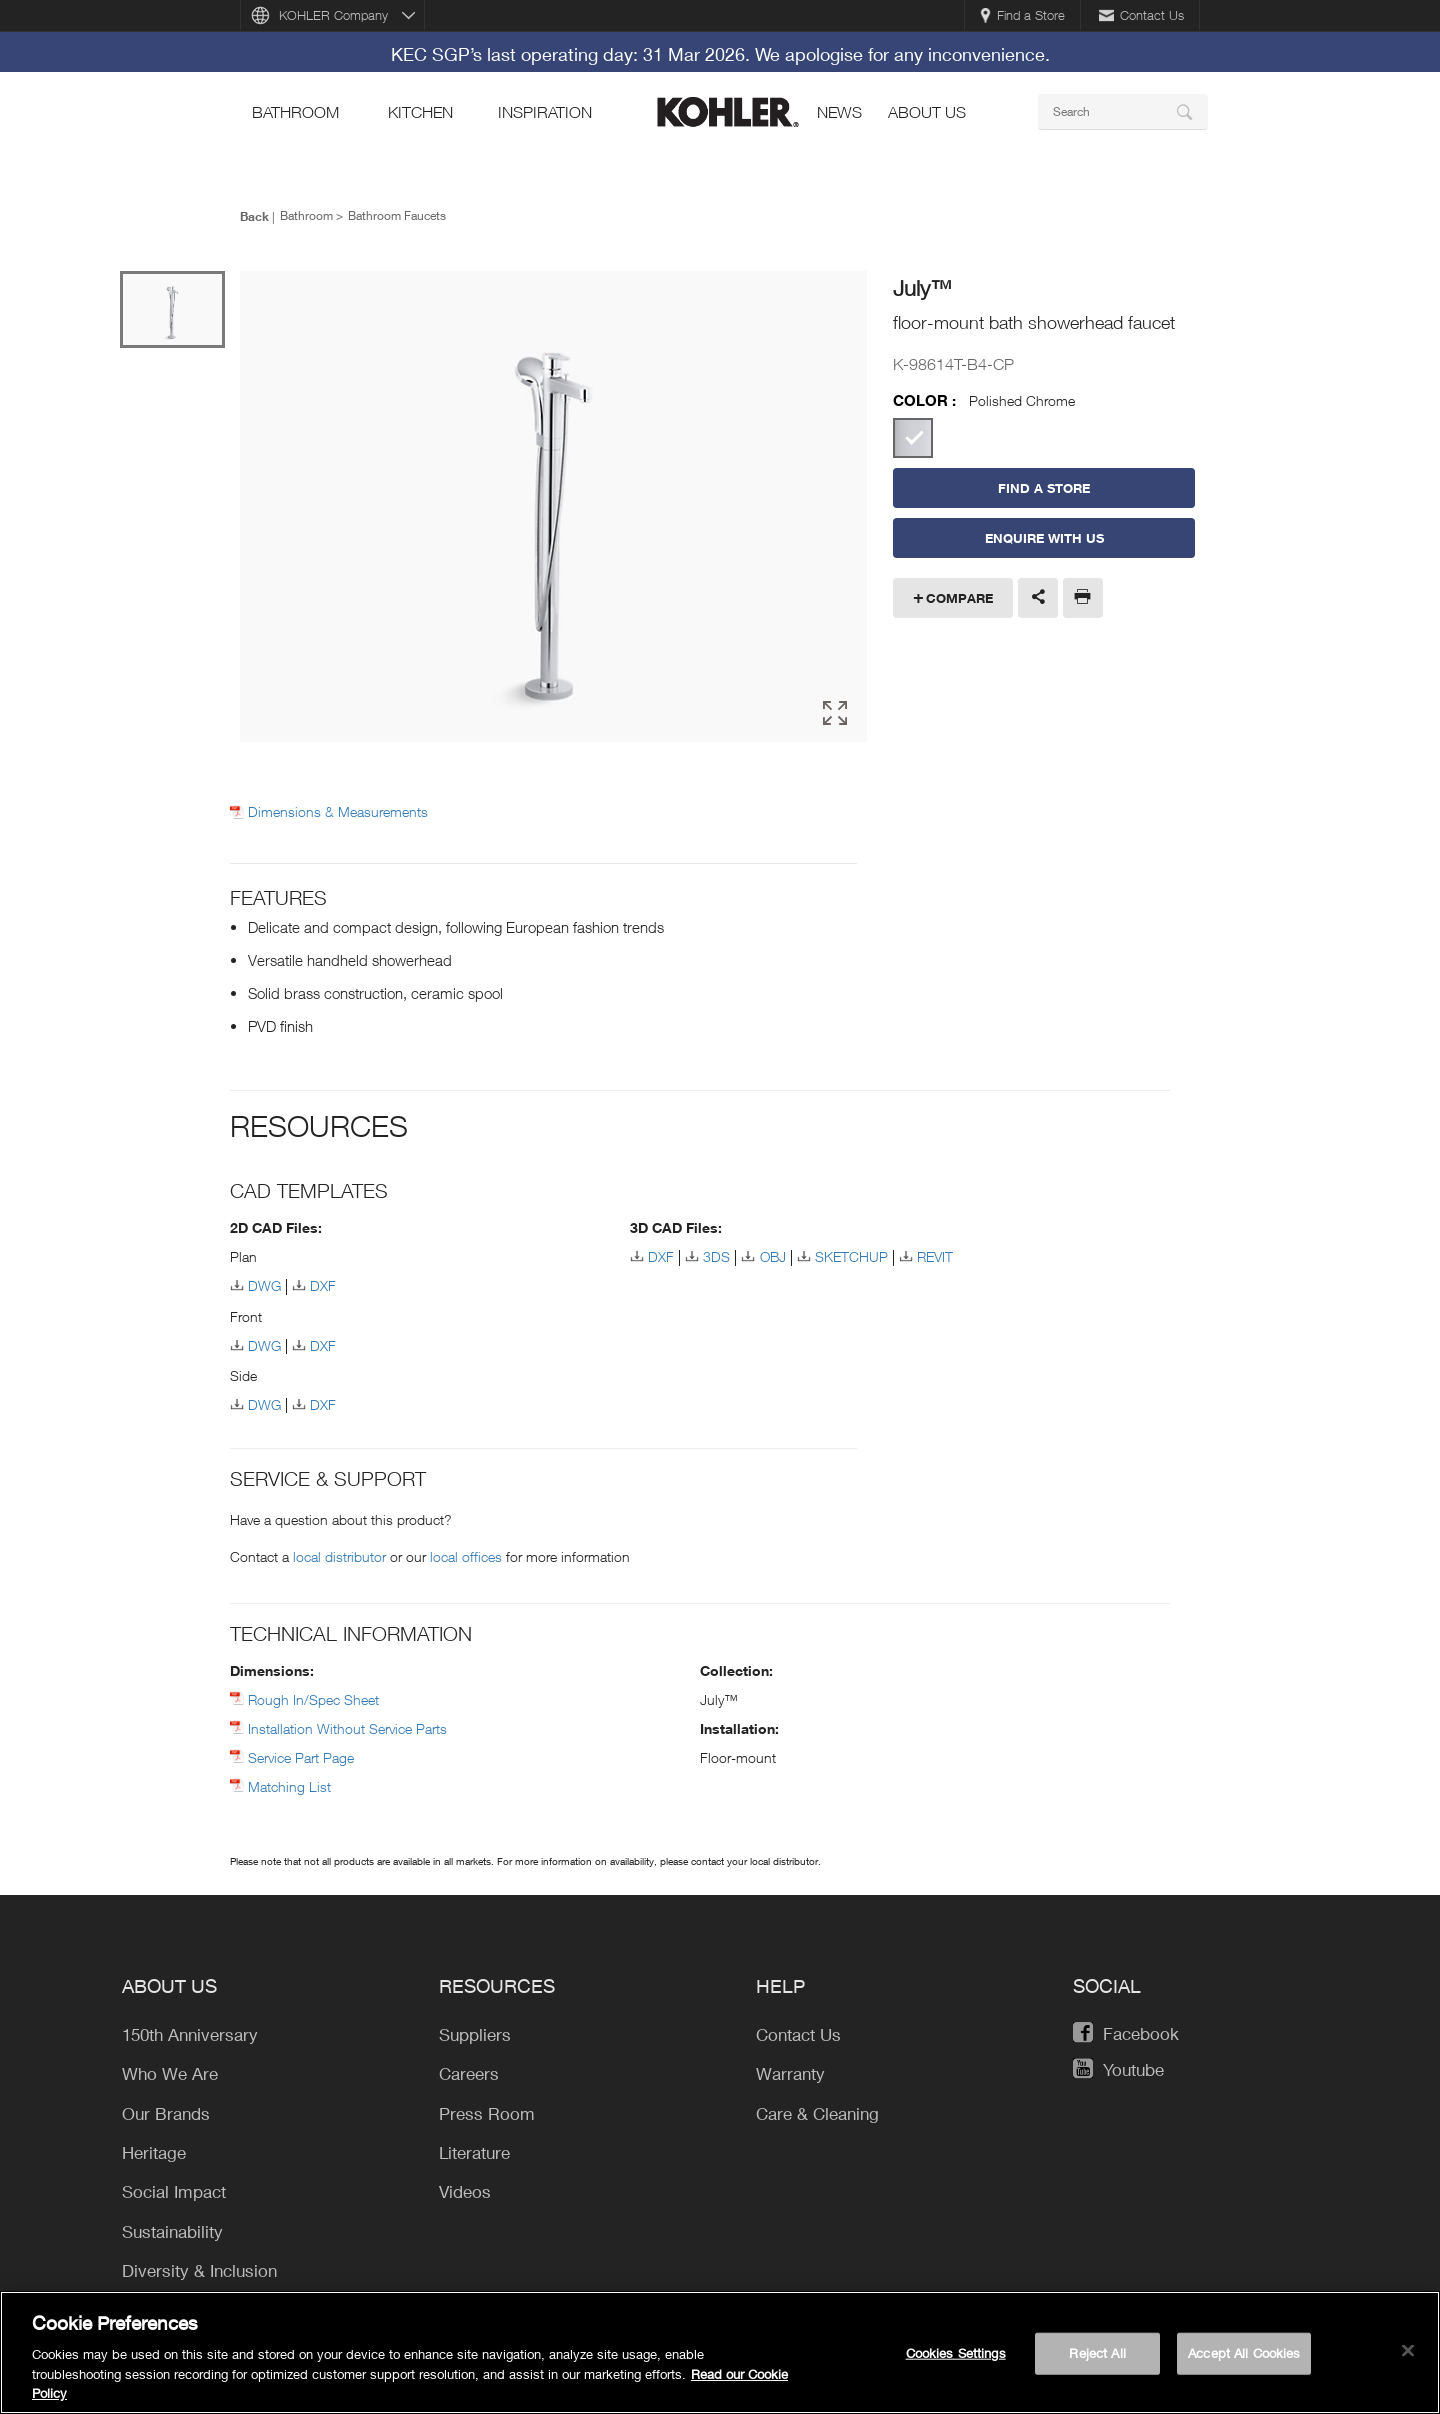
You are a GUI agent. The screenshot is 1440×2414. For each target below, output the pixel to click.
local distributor (339, 1553)
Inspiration (545, 112)
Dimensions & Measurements (338, 809)
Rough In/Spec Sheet (313, 1696)
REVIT (935, 1253)
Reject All (1097, 2357)
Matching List (289, 1783)
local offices (466, 1553)
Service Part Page (301, 1754)
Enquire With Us (1044, 538)
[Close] (1408, 2355)
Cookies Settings (956, 2357)
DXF (323, 1282)
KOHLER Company (333, 15)
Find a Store (1022, 15)
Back (254, 216)
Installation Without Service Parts (347, 1725)
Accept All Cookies (1244, 2357)
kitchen (420, 112)
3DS (716, 1253)
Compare (959, 598)
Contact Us (1141, 15)
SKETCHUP (851, 1253)
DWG (264, 1282)
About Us (927, 112)
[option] (553, 506)
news (839, 112)
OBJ (773, 1253)
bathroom (295, 112)
